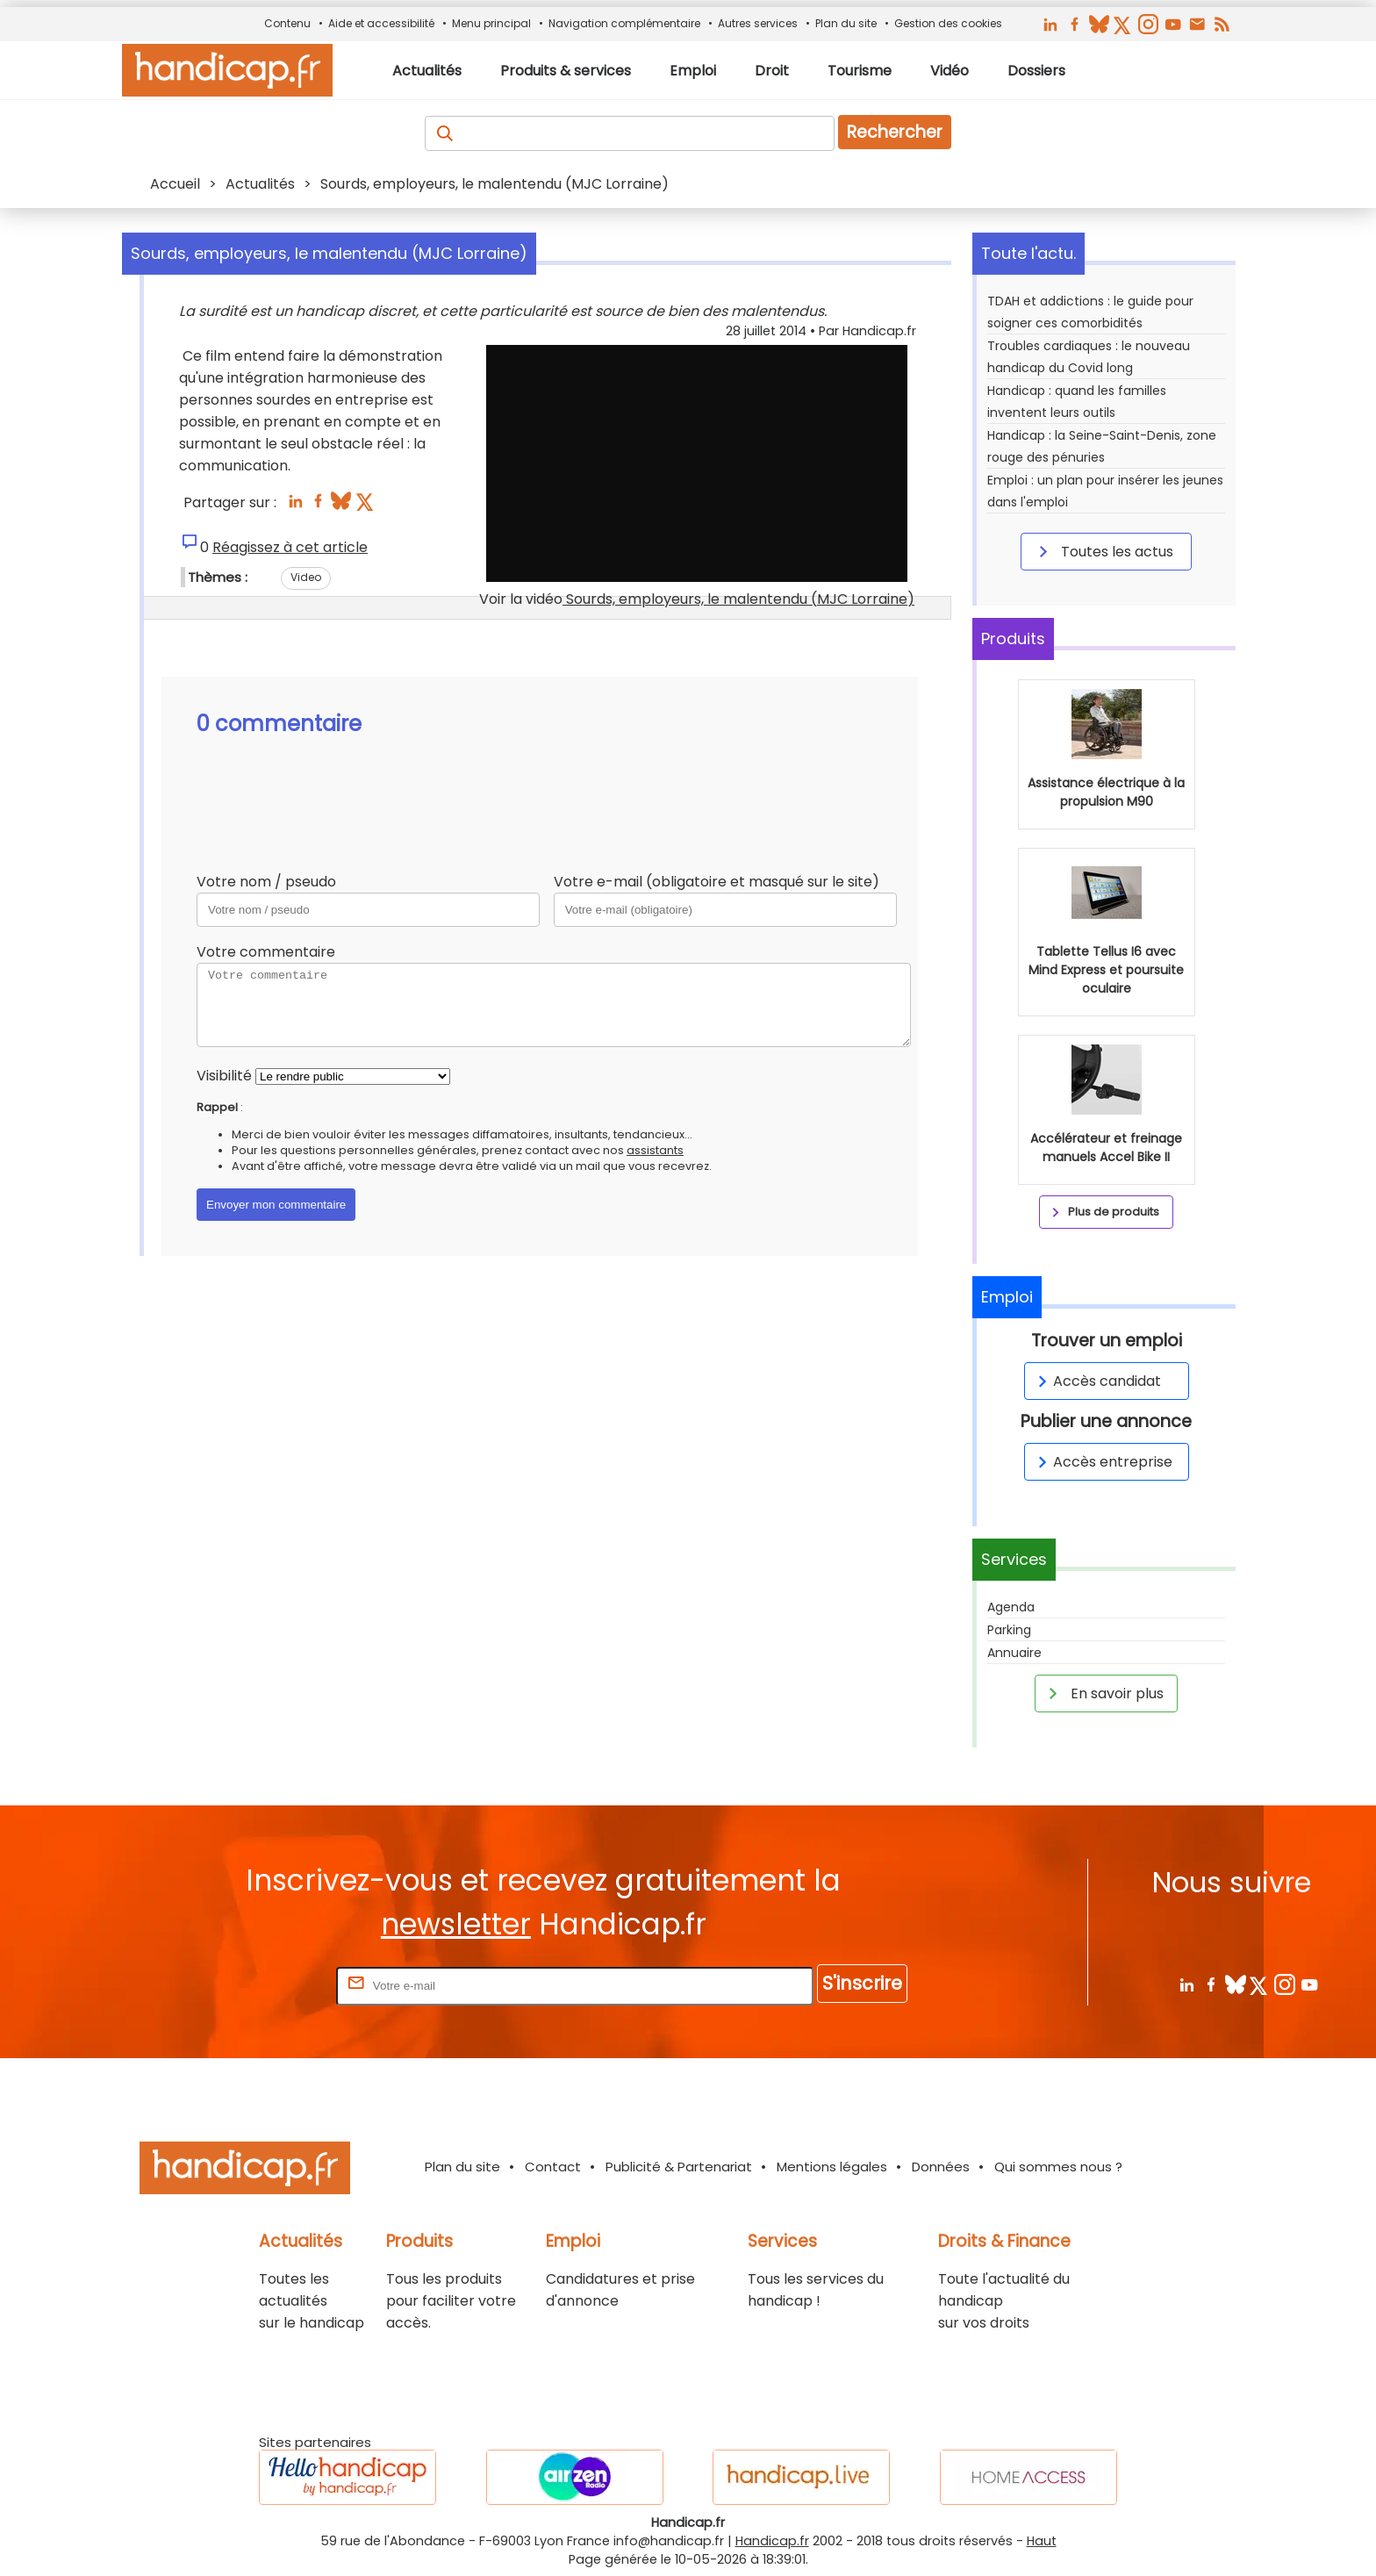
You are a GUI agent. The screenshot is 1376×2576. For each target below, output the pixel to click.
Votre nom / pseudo (266, 882)
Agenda (1011, 1607)
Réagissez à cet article (290, 547)
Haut (1042, 2541)
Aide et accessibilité (381, 23)
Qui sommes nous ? (1058, 2166)
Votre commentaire (266, 952)
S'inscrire (862, 1983)
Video (305, 577)
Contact (553, 2166)
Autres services (758, 23)
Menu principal (491, 23)
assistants (655, 1150)
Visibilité (224, 1076)
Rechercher (894, 132)
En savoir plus (1103, 1693)
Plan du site (846, 23)
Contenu (287, 23)
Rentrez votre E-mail (262, 1985)
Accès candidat (1096, 1381)
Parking (1009, 1630)
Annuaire (1014, 1652)
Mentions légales (832, 2166)
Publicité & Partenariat (679, 2166)
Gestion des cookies (948, 23)
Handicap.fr (772, 2541)
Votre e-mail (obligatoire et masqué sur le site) (716, 882)
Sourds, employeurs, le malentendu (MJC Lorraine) (738, 599)
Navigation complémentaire (624, 23)
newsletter (456, 1924)
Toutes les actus (1103, 551)
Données (941, 2166)
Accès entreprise (1102, 1462)
